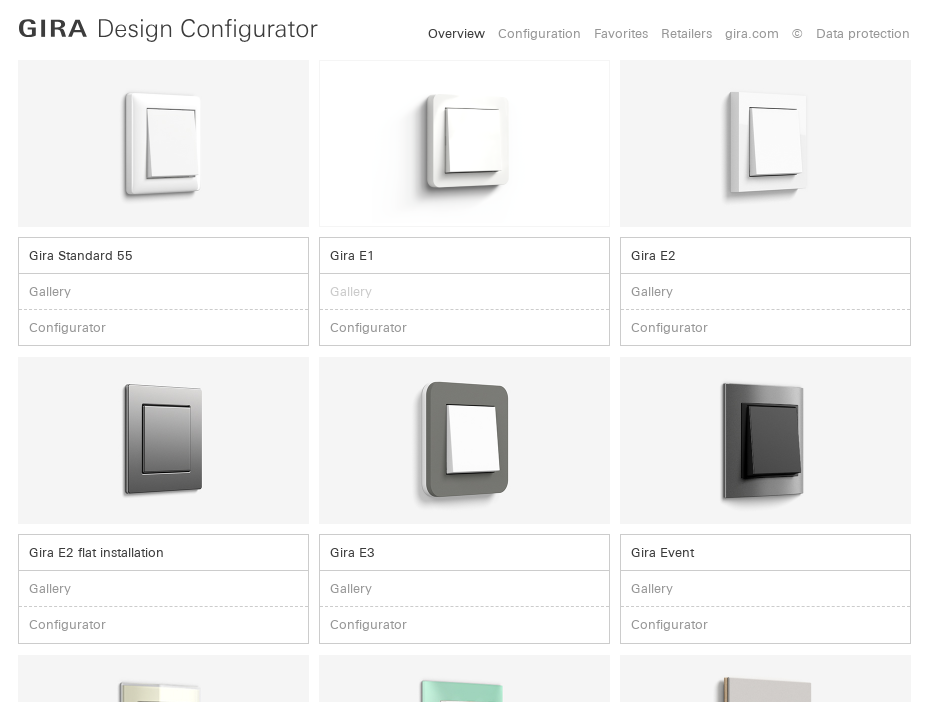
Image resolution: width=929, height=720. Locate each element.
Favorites (621, 33)
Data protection (863, 33)
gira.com (752, 33)
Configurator (67, 327)
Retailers (686, 33)
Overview (456, 33)
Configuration (539, 33)
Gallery (50, 291)
